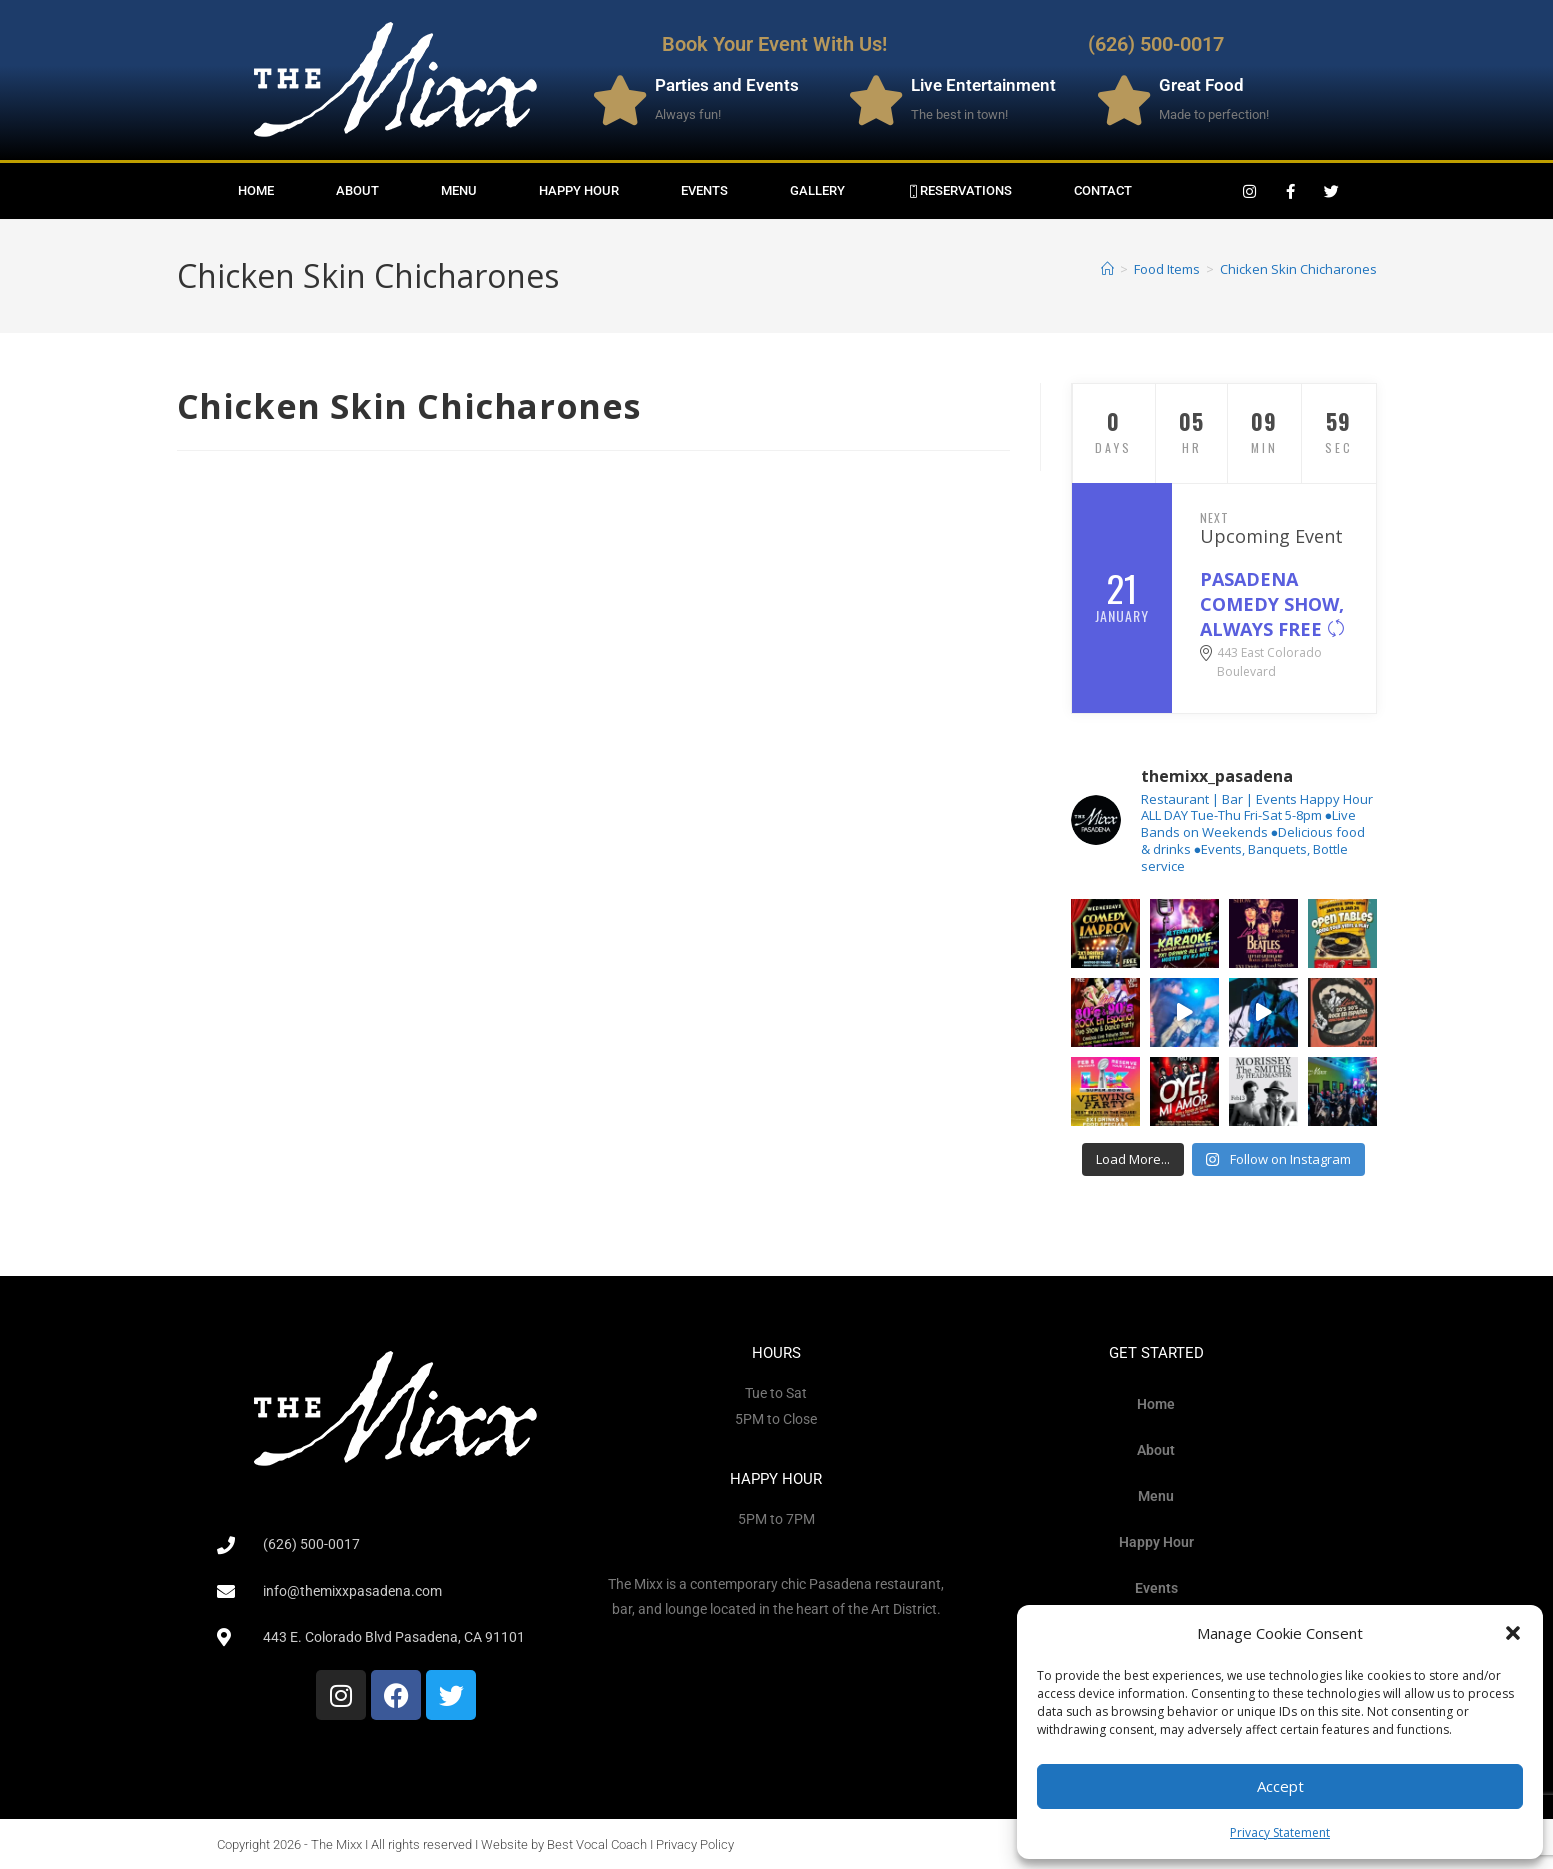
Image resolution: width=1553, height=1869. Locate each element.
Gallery (817, 190)
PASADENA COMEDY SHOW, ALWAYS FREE (1272, 604)
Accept (1280, 1786)
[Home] (1107, 269)
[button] (1513, 1633)
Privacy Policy (695, 1844)
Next (1214, 517)
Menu (459, 190)
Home (256, 190)
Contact (1103, 190)
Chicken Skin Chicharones (1298, 269)
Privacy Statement (1280, 1832)
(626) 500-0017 (1156, 44)
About (357, 190)
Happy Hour (579, 190)
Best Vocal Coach (597, 1844)
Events (704, 190)
